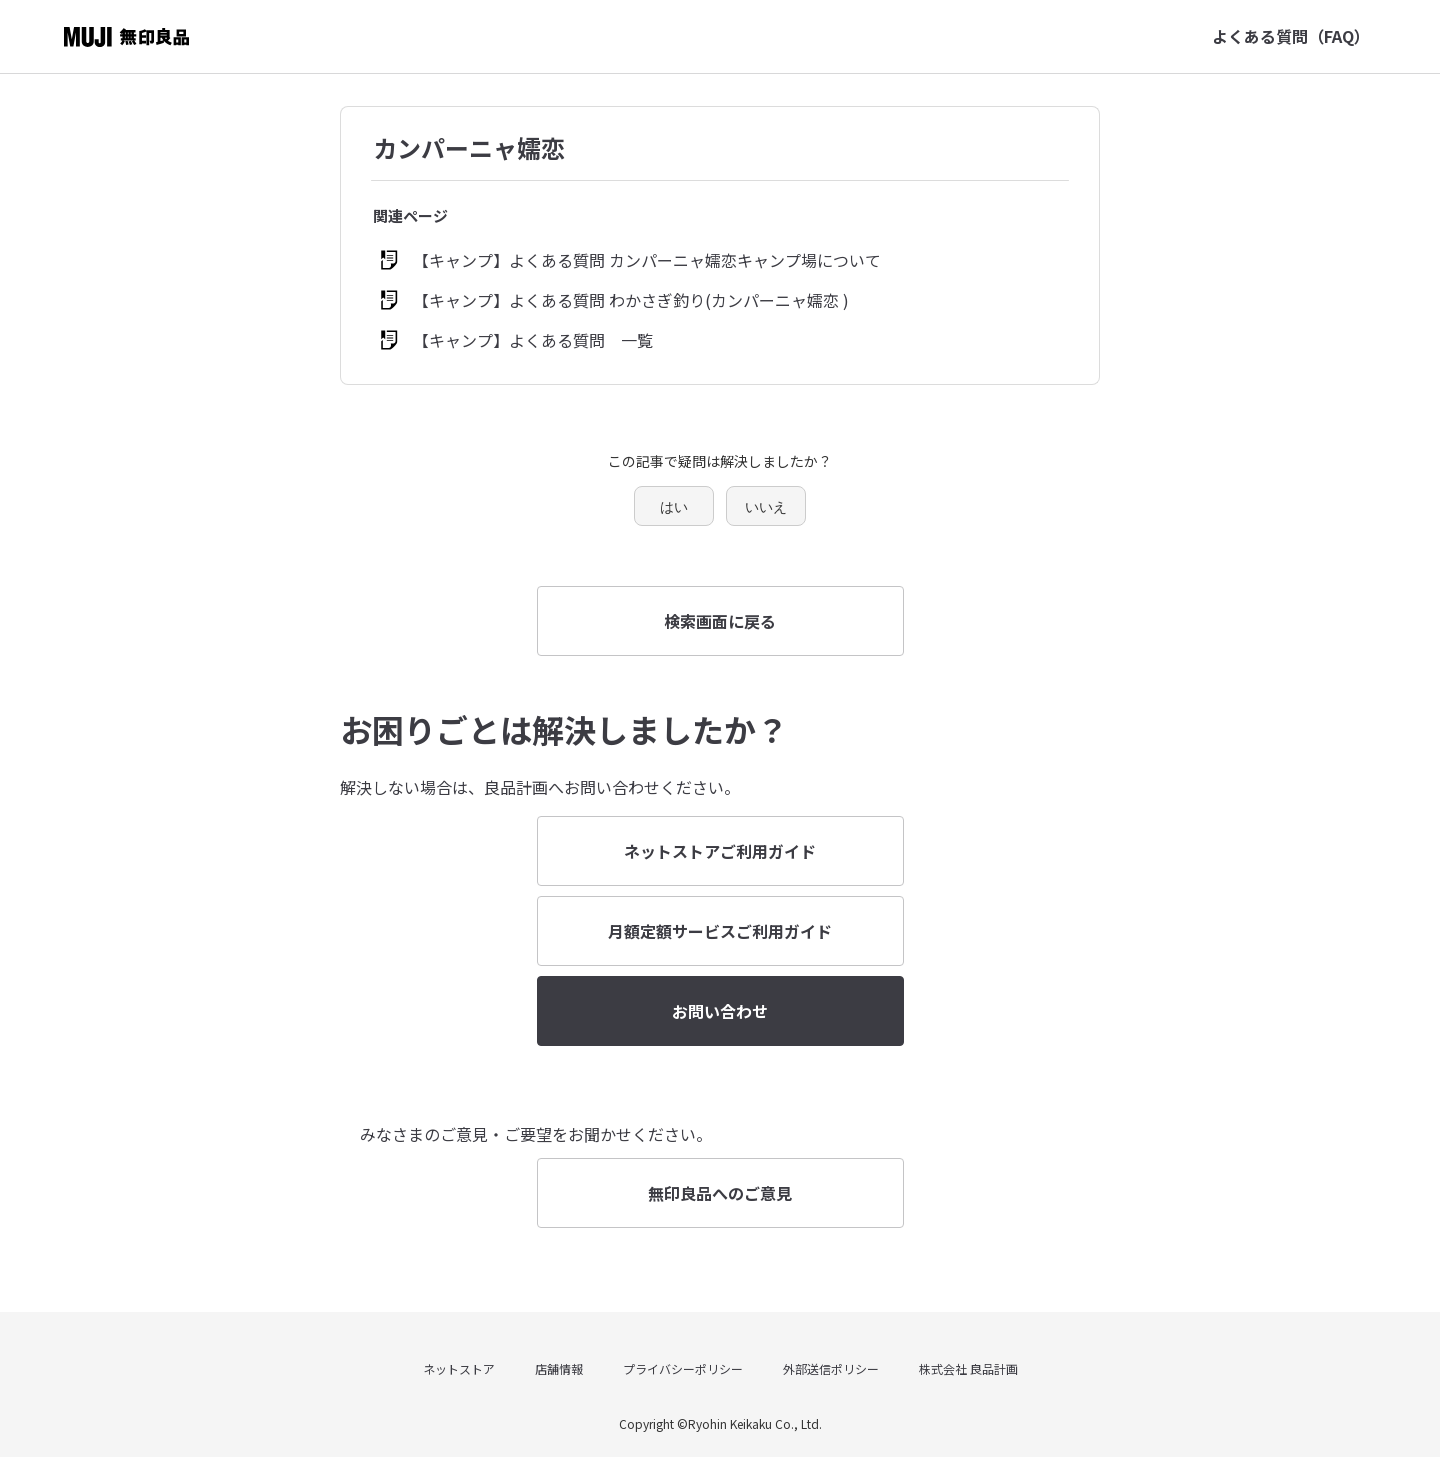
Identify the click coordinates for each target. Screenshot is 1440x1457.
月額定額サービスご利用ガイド (720, 931)
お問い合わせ (720, 1011)
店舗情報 (559, 1368)
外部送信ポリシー (831, 1368)
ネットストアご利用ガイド (720, 851)
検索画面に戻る (720, 621)
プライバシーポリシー (683, 1368)
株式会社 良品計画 (968, 1368)
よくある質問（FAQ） (1291, 36)
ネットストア (459, 1368)
